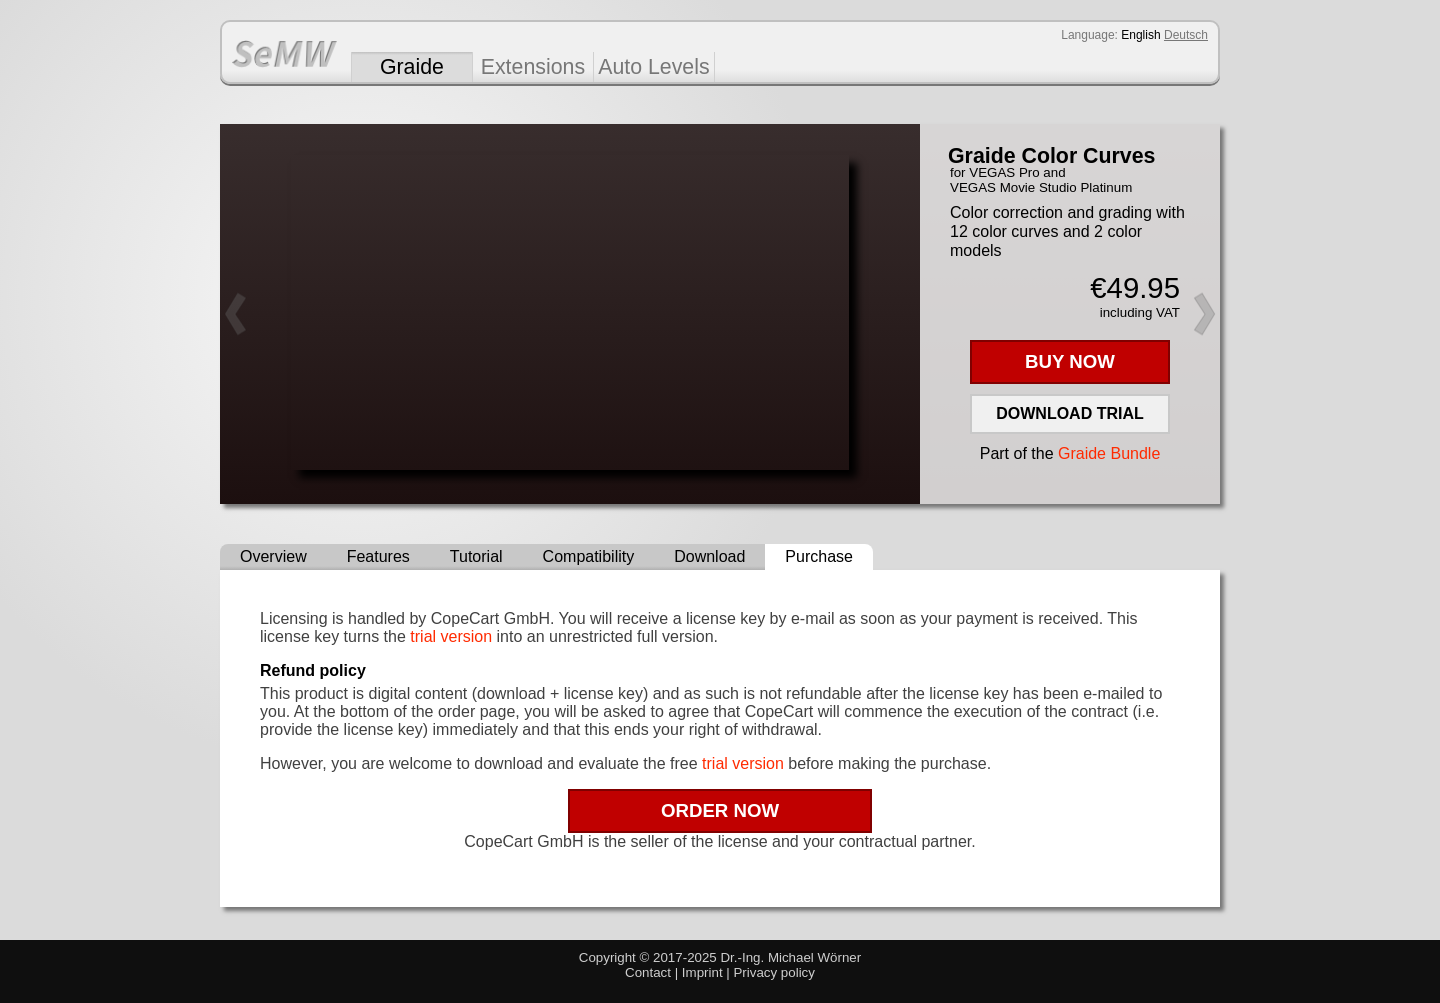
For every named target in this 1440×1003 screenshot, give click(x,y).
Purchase (819, 556)
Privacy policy (773, 972)
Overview (273, 556)
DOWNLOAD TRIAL (1070, 413)
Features (378, 556)
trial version (451, 636)
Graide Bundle (1109, 453)
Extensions (533, 67)
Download (709, 556)
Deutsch (1186, 35)
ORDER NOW (720, 810)
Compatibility (589, 556)
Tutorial (476, 556)
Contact (648, 972)
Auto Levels (653, 67)
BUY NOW (1070, 361)
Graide (412, 67)
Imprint (702, 972)
